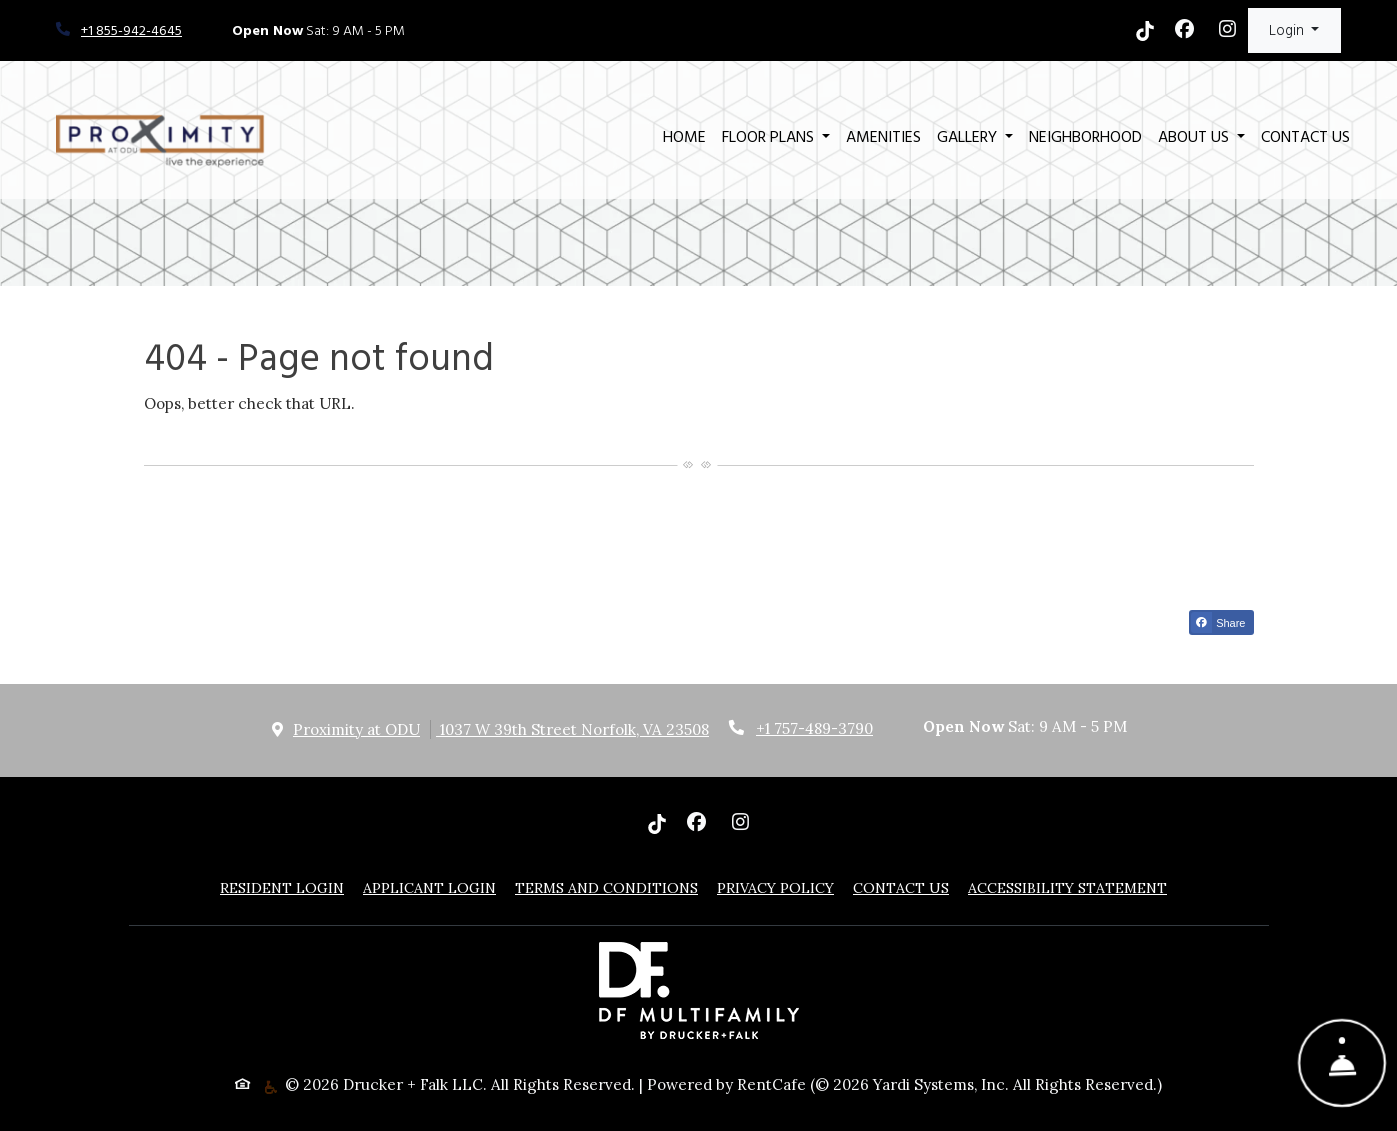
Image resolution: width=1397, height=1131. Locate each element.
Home (684, 137)
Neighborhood (1085, 137)
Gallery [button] (969, 137)
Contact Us (1305, 137)
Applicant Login (429, 888)
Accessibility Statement (1067, 888)
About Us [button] (1195, 137)
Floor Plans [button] (770, 137)
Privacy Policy (775, 888)
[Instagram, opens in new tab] (1228, 31)
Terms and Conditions (606, 888)
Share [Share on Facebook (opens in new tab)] (1218, 622)
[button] (1294, 30)
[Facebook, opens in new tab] (1185, 31)
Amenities (883, 137)
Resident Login (282, 888)
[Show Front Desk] (1342, 1063)
